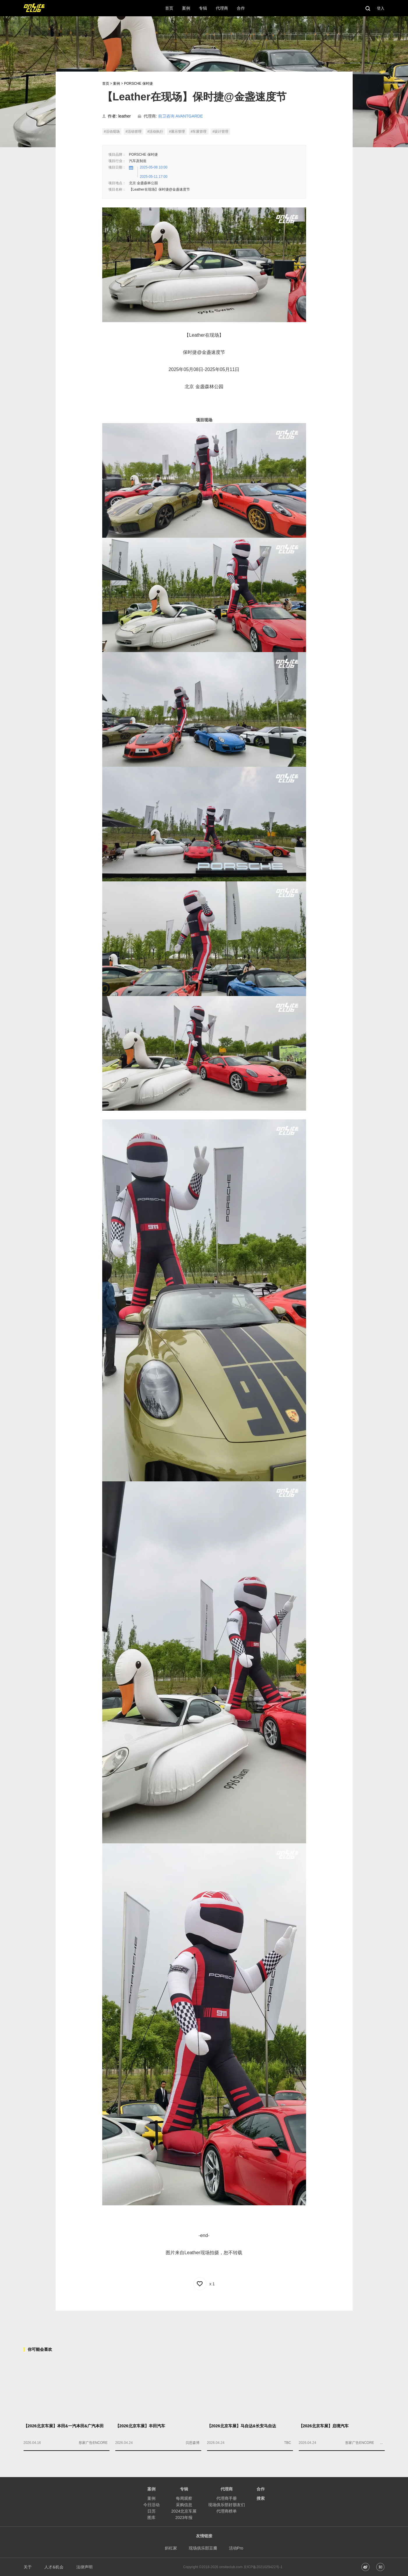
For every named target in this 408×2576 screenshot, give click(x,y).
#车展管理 (199, 131)
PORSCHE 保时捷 (138, 83)
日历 (151, 2511)
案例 (116, 83)
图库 (151, 2517)
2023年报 (183, 2517)
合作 (261, 2489)
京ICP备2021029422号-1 (262, 2567)
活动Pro (236, 2548)
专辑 (184, 2489)
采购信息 (184, 2504)
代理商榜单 (226, 2511)
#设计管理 (220, 131)
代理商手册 (226, 2498)
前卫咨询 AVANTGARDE (180, 116)
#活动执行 (155, 131)
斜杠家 (171, 2548)
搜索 (261, 2498)
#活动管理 (134, 131)
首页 (105, 83)
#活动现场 (112, 131)
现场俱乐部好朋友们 (226, 2504)
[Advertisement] (204, 2324)
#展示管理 (177, 131)
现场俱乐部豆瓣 (203, 2548)
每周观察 (184, 2498)
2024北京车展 (184, 2511)
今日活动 (151, 2504)
